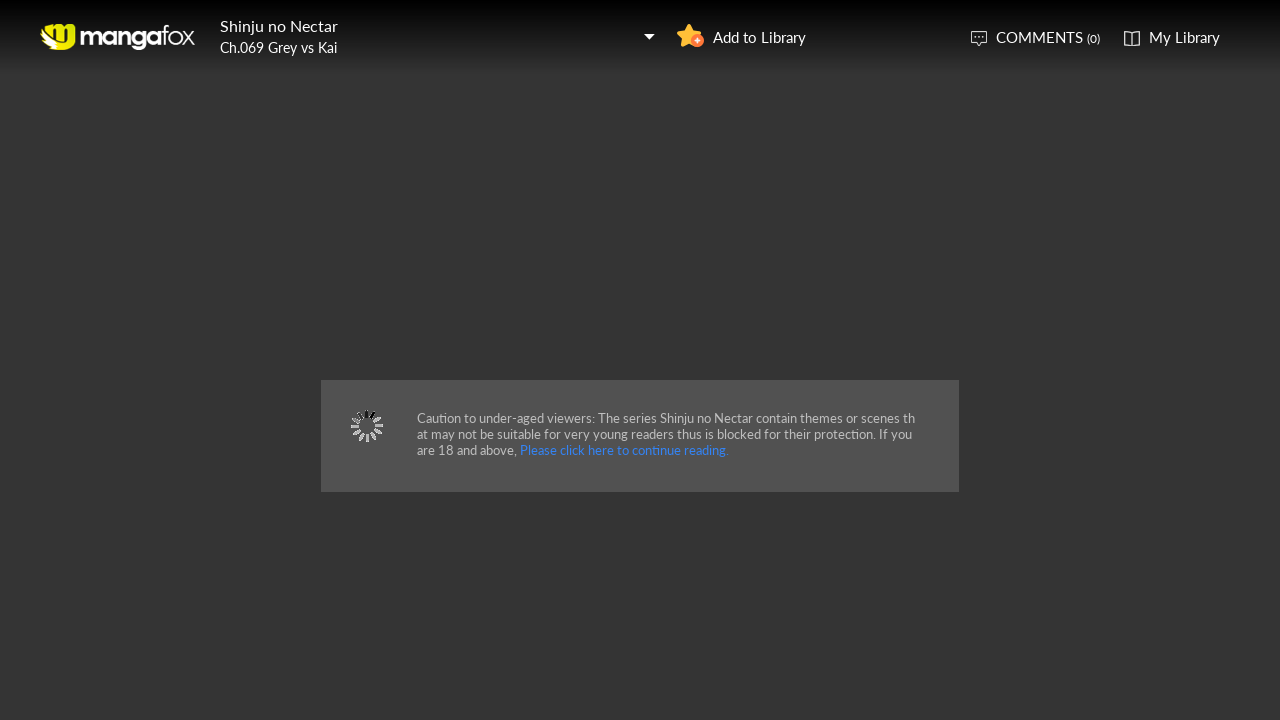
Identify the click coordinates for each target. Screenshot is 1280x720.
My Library (1184, 37)
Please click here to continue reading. (624, 450)
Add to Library (759, 37)
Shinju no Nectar (279, 25)
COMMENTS (1048, 37)
